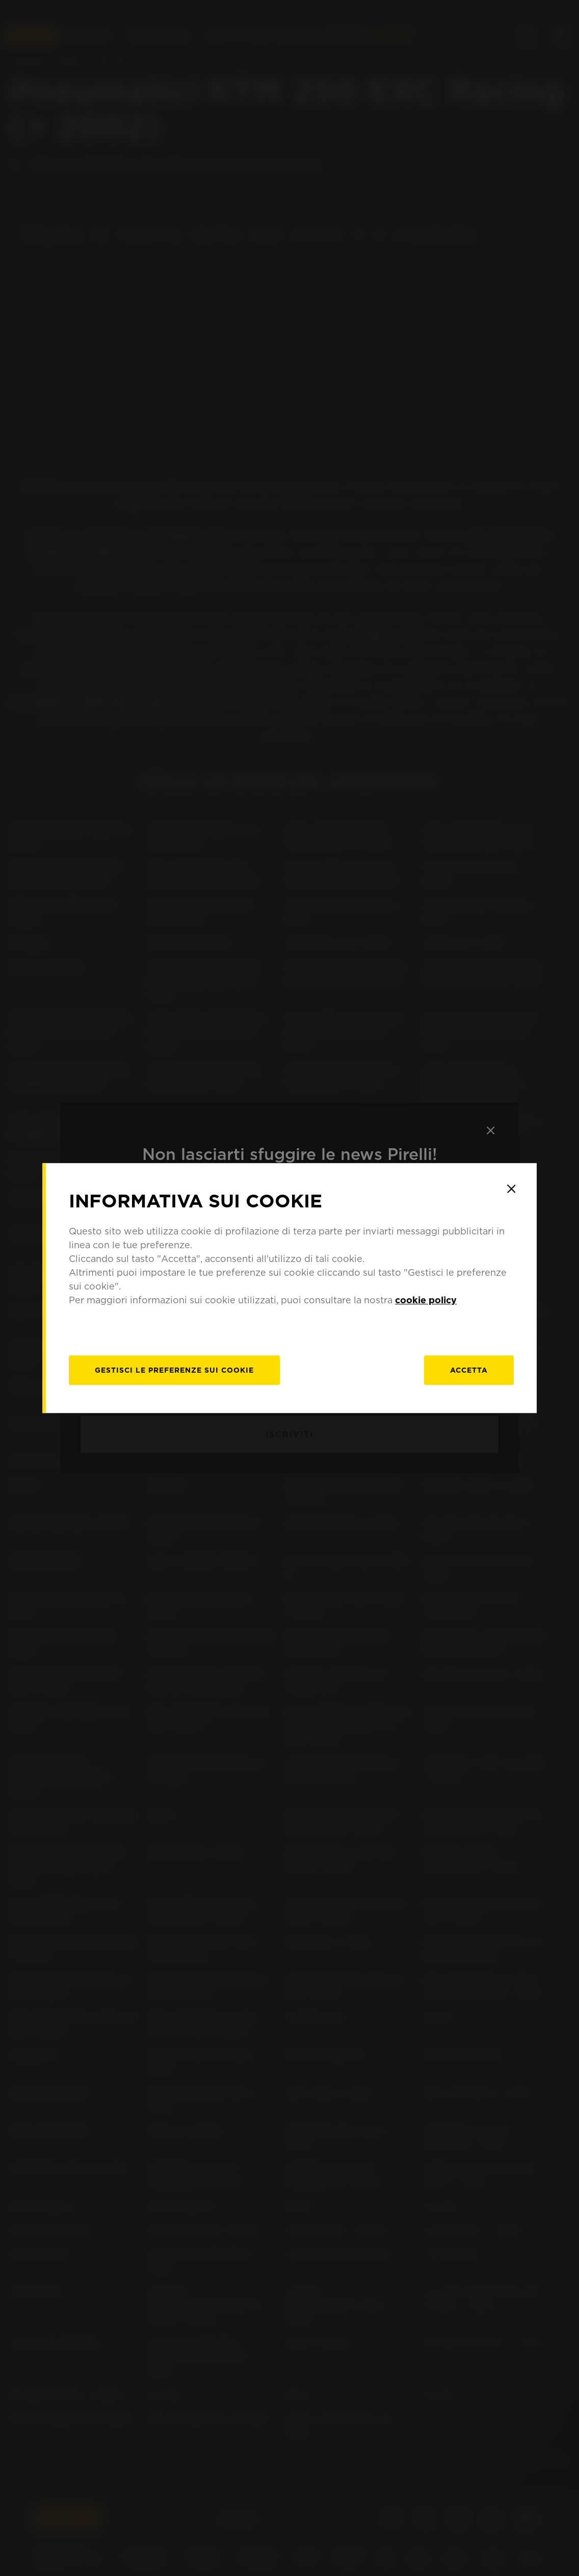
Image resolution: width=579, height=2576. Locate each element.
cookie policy (426, 1300)
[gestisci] (174, 1370)
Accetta (469, 1370)
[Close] (511, 1188)
